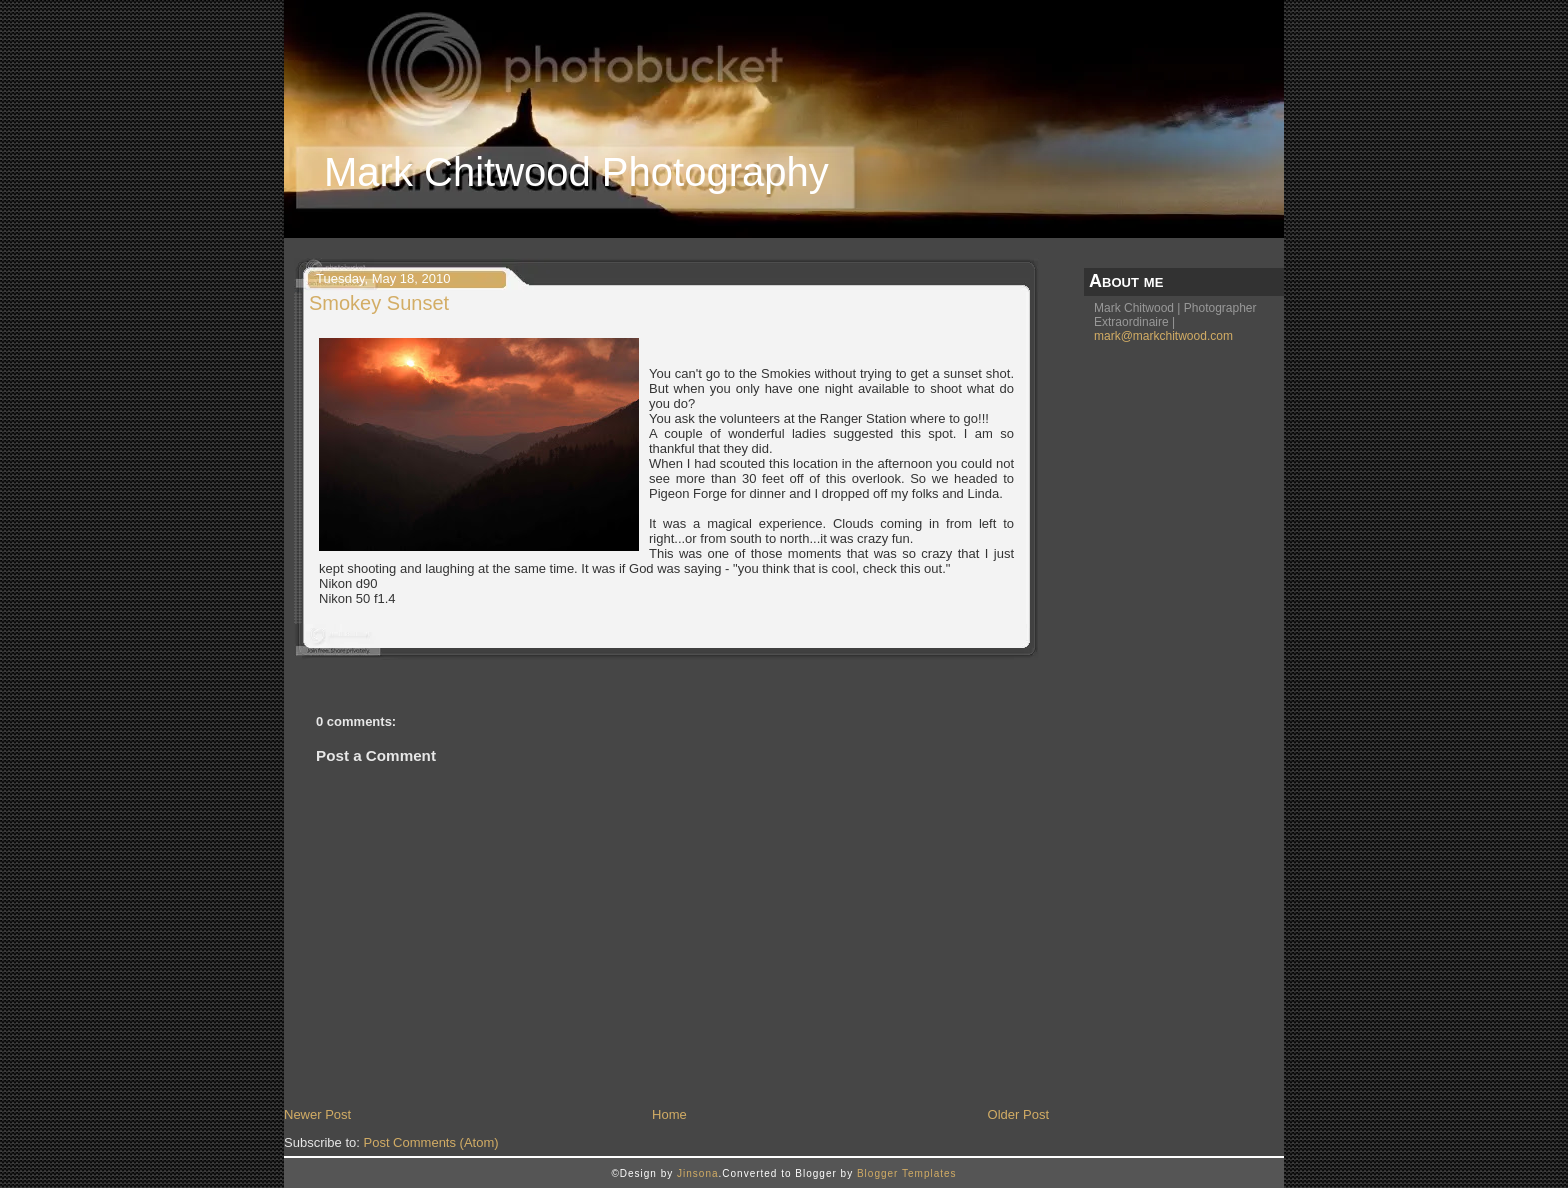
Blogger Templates (907, 1173)
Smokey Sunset (379, 303)
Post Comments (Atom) (431, 1142)
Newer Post (317, 1114)
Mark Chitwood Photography (576, 172)
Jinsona (697, 1173)
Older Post (1018, 1114)
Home (669, 1114)
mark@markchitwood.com (1163, 336)
